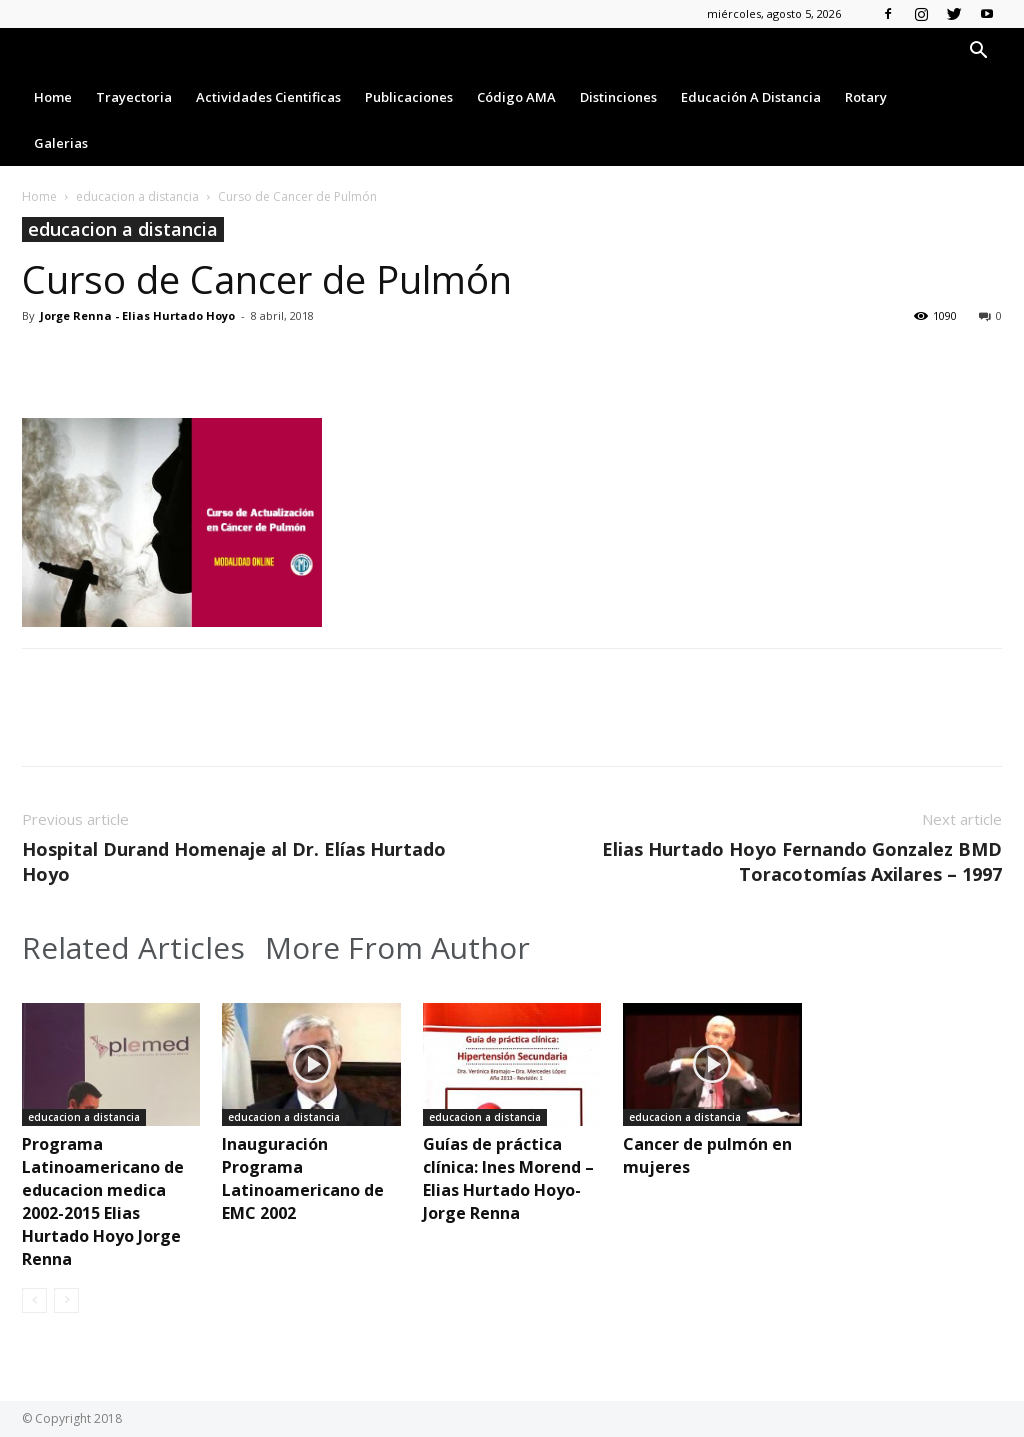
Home (53, 97)
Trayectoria (134, 97)
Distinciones (618, 97)
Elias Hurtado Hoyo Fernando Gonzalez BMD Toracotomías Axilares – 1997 (802, 861)
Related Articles (133, 948)
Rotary (866, 97)
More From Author (397, 948)
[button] (978, 52)
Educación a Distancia (751, 97)
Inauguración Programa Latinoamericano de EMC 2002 (303, 1178)
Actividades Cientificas (268, 97)
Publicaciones (409, 97)
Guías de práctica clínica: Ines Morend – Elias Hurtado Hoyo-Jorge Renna (508, 1178)
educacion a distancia (137, 196)
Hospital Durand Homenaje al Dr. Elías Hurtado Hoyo (234, 861)
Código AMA (516, 97)
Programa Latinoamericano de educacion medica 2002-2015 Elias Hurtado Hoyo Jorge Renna (103, 1201)
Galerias (61, 143)
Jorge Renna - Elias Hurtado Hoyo (137, 315)
